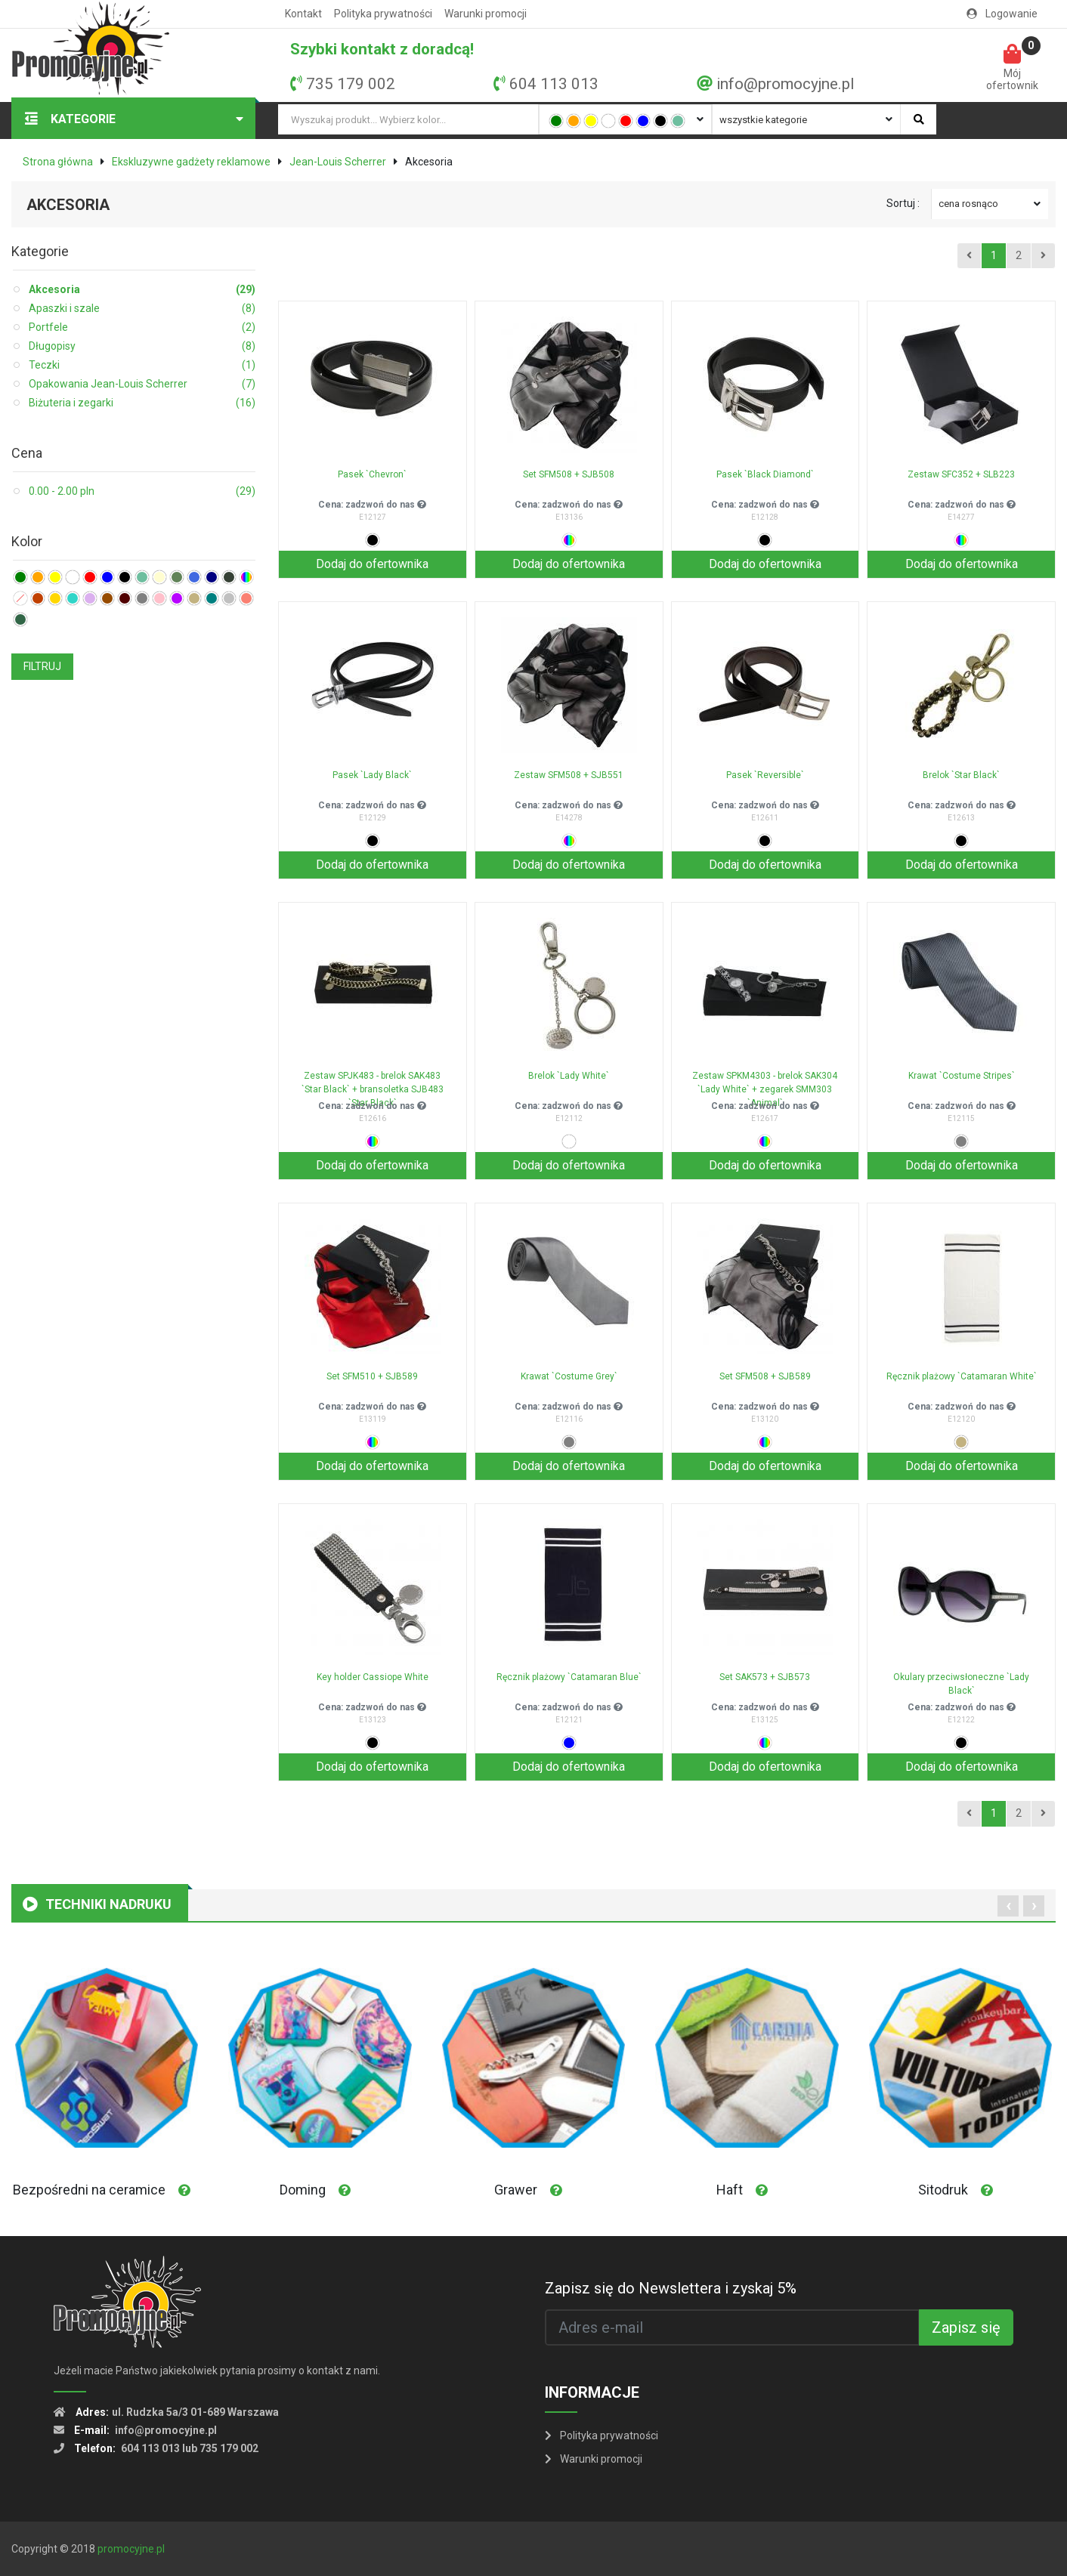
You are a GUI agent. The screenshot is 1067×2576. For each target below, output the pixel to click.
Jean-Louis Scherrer (337, 162)
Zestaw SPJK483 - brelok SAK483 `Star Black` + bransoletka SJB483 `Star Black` (373, 1084)
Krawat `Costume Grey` (569, 1376)
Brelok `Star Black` (961, 775)
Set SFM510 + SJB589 (372, 1376)
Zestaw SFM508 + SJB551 (568, 775)
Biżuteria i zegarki (142, 403)
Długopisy (142, 346)
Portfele (142, 327)
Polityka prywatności (383, 14)
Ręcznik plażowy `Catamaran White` (961, 1376)
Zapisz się (966, 2327)
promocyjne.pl (131, 2549)
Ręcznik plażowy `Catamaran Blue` (569, 1677)
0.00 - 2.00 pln (142, 491)
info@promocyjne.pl (785, 84)
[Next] (1043, 256)
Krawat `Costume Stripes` (961, 1075)
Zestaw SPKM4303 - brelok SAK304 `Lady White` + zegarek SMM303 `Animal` (764, 1084)
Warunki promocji (485, 14)
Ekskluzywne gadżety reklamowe (191, 162)
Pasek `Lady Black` (372, 775)
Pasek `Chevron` (372, 474)
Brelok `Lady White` (568, 1075)
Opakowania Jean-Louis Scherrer (142, 384)
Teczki (142, 365)
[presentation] (1008, 1906)
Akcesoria (142, 289)
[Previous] (969, 256)
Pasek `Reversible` (765, 775)
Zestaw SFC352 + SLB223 (961, 474)
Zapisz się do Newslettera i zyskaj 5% (670, 2288)
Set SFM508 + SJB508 (568, 474)
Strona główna (58, 162)
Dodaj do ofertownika (372, 564)
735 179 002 (350, 84)
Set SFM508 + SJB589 (765, 1376)
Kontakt (303, 14)
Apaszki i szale (142, 308)
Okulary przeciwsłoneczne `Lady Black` (961, 1684)
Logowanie (1002, 14)
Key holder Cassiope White (372, 1677)
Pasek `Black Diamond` (765, 474)
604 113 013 (553, 84)
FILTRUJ (42, 666)
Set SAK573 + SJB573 (764, 1677)
